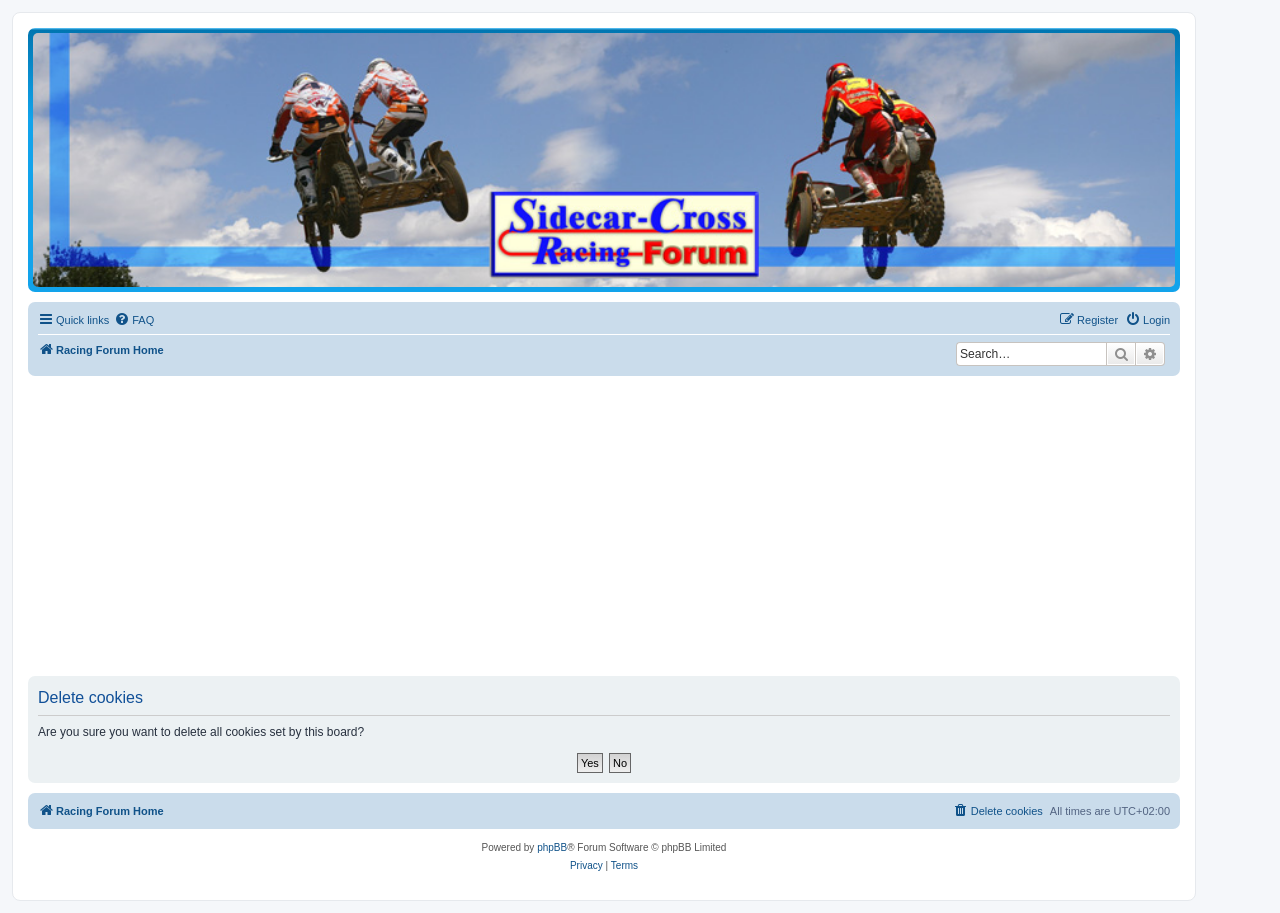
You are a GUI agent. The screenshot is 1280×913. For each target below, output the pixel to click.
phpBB (552, 847)
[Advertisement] (628, 526)
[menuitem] (134, 320)
